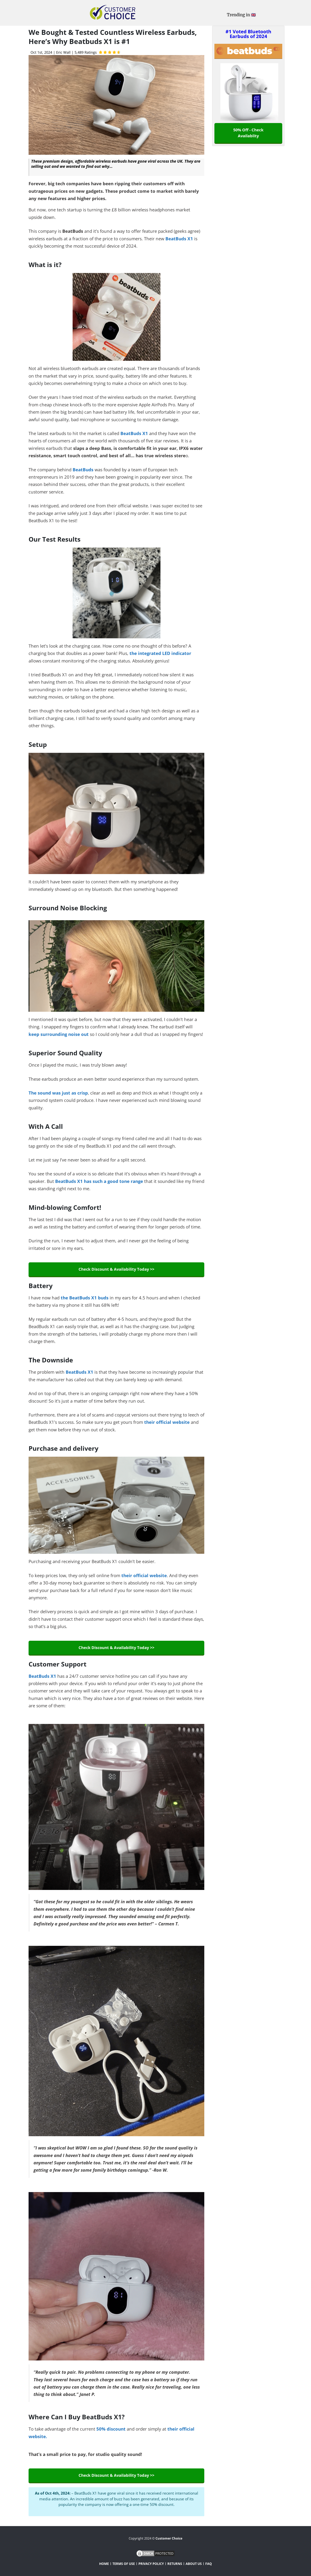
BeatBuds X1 (134, 433)
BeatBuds (83, 469)
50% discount (111, 2429)
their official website (167, 1422)
